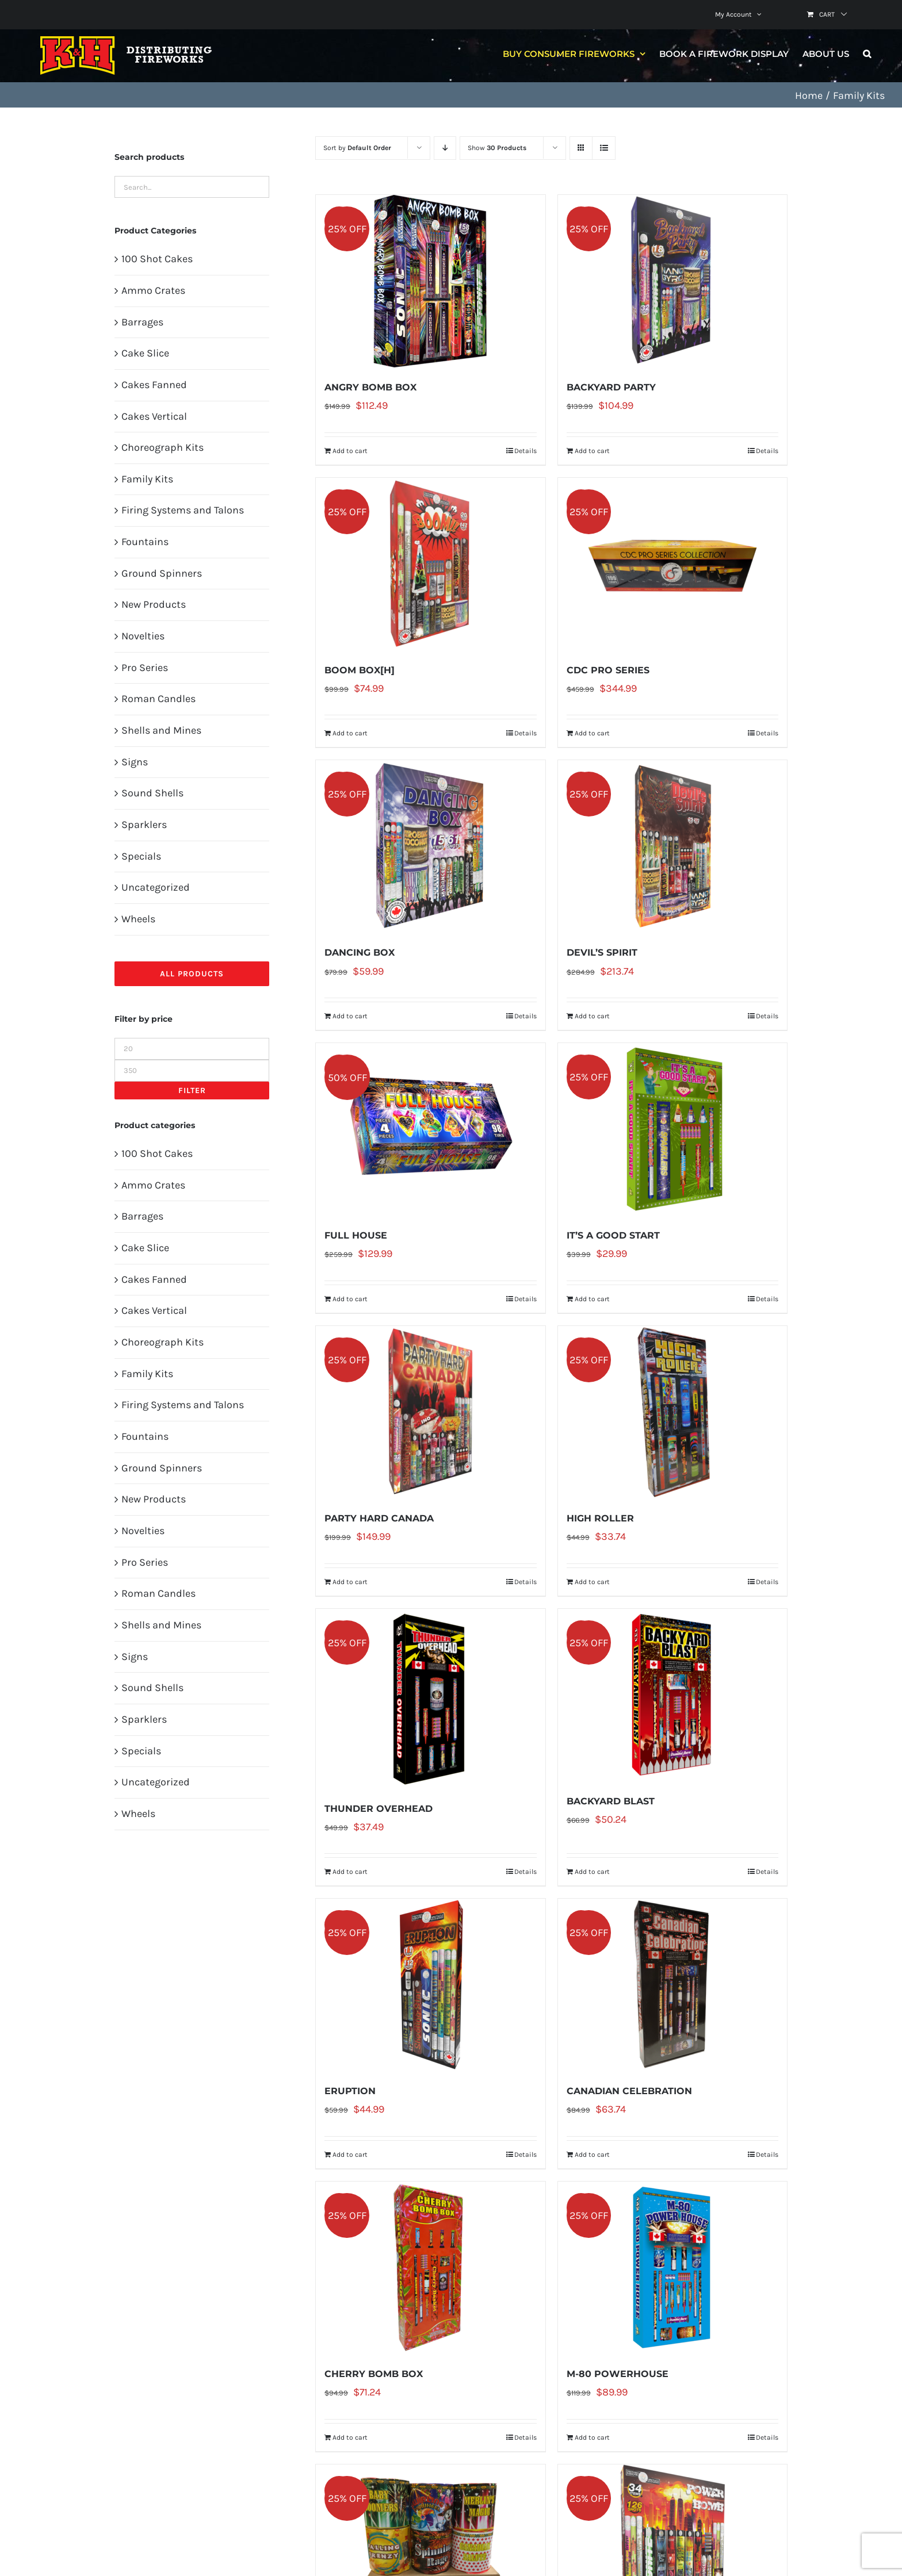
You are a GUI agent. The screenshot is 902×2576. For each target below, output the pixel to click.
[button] (867, 53)
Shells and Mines (161, 730)
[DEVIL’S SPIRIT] (672, 846)
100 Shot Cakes (157, 258)
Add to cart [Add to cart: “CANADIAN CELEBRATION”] (592, 2154)
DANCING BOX (359, 952)
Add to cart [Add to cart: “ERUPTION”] (350, 2154)
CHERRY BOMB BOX (373, 2373)
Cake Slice (145, 353)
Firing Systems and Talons (182, 510)
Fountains (145, 541)
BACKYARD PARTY (611, 387)
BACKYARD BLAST (611, 1801)
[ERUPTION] (430, 1985)
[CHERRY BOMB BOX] (430, 2268)
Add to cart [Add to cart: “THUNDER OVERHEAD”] (350, 1872)
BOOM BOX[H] (359, 670)
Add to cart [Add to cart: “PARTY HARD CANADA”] (350, 1582)
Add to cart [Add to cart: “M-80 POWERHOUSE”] (592, 2437)
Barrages (142, 322)
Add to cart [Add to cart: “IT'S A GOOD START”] (592, 1299)
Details (525, 451)
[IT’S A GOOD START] (672, 1129)
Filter (192, 1090)
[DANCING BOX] (430, 846)
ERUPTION (350, 2091)
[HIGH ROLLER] (672, 1412)
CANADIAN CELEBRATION (629, 2091)
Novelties (143, 636)
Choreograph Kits (162, 447)
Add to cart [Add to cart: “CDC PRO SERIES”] (592, 733)
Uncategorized (155, 887)
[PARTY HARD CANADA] (430, 1412)
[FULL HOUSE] (430, 1129)
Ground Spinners (161, 573)
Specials (141, 856)
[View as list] (604, 148)
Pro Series (144, 667)
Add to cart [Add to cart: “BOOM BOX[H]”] (350, 733)
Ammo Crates (153, 290)
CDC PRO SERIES (608, 670)
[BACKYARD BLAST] (672, 1695)
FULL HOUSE (355, 1235)
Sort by (357, 148)
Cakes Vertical (154, 416)
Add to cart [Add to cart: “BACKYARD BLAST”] (592, 1872)
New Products (153, 604)
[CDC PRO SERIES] (672, 564)
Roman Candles (158, 698)
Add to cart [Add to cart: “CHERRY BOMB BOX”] (350, 2437)
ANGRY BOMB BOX (370, 387)
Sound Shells (152, 793)
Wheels (138, 919)
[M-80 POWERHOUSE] (672, 2268)
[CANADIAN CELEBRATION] (672, 1985)
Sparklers (144, 824)
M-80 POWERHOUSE (617, 2373)
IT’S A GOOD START (613, 1235)
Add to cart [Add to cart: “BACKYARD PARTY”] (592, 451)
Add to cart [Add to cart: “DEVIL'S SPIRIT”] (592, 1016)
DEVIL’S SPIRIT (602, 952)
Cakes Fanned (154, 384)
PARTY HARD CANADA (379, 1518)
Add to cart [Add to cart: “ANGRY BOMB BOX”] (350, 451)
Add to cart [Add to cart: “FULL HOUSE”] (350, 1299)
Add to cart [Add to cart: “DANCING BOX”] (350, 1016)
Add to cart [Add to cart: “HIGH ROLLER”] (592, 1582)
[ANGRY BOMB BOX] (430, 281)
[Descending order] (445, 148)
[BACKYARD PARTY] (672, 281)
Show (497, 148)
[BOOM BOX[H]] (430, 564)
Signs (134, 762)
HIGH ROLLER (600, 1518)
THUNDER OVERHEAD (378, 1808)
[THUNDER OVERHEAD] (430, 1699)
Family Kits (147, 479)
